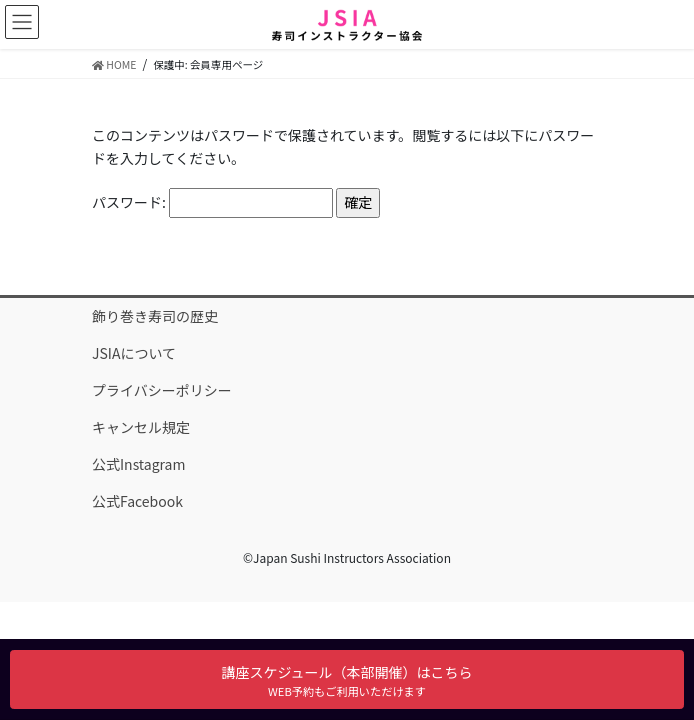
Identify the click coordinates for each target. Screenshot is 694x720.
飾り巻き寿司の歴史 (155, 316)
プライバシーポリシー (162, 390)
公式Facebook (137, 501)
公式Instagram (138, 464)
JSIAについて (134, 353)
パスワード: (212, 203)
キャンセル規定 (141, 427)
